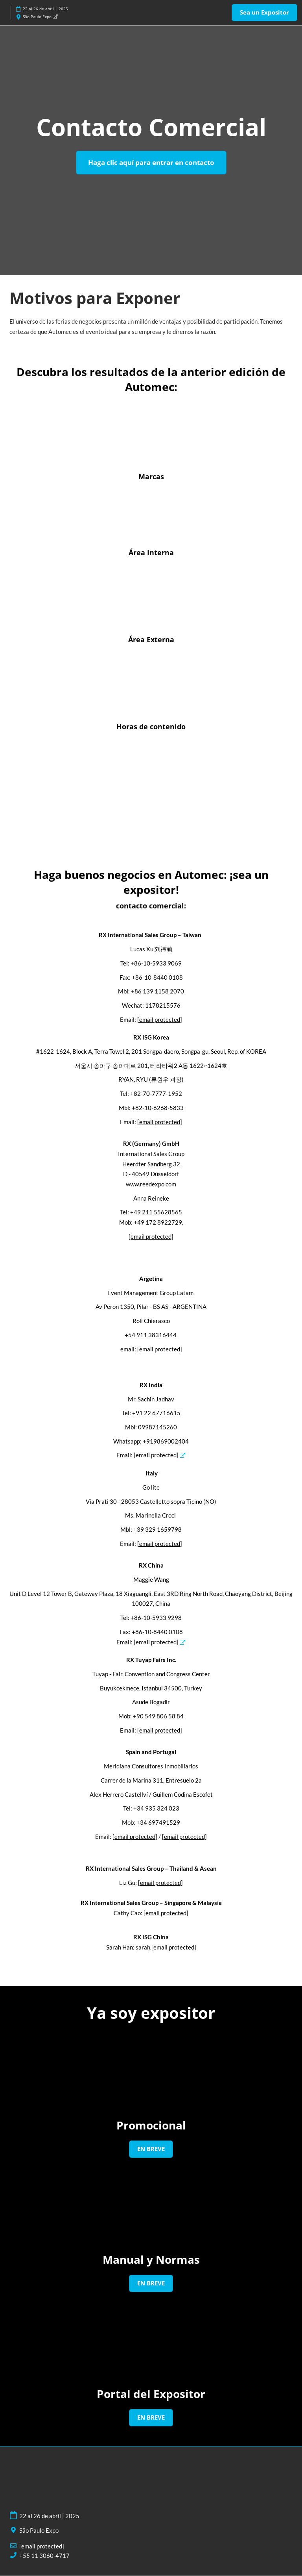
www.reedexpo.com (151, 1184)
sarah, (166, 1947)
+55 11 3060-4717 (44, 2555)
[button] (264, 12)
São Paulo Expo (40, 16)
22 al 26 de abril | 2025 (45, 8)
